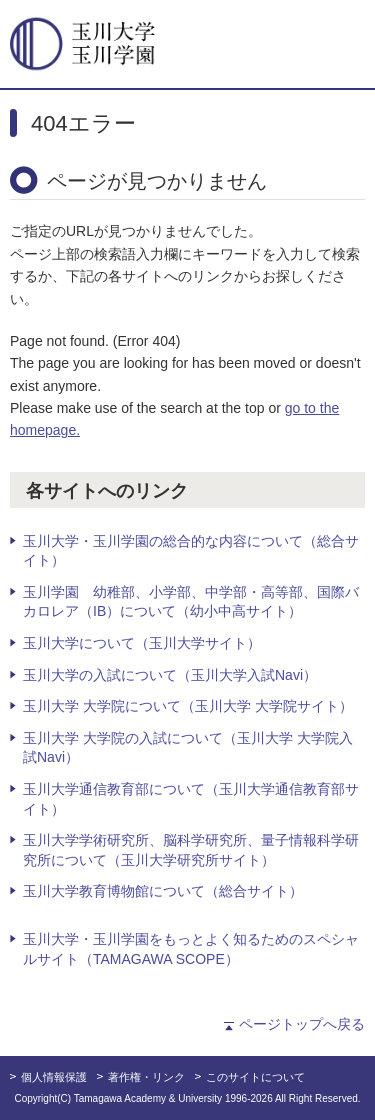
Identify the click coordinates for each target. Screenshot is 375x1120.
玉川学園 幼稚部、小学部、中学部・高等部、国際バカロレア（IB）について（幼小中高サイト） (191, 602)
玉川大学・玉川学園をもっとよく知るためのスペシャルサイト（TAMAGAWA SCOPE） (191, 949)
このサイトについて (255, 1077)
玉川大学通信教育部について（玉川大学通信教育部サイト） (191, 799)
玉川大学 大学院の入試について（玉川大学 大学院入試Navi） (188, 748)
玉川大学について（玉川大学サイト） (142, 643)
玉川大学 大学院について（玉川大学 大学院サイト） (188, 706)
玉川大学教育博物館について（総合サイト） (163, 891)
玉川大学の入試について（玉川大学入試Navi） (170, 675)
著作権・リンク (146, 1077)
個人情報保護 (54, 1077)
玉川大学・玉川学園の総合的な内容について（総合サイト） (191, 551)
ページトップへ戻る (302, 1024)
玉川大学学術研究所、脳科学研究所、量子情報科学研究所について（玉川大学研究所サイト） (191, 850)
